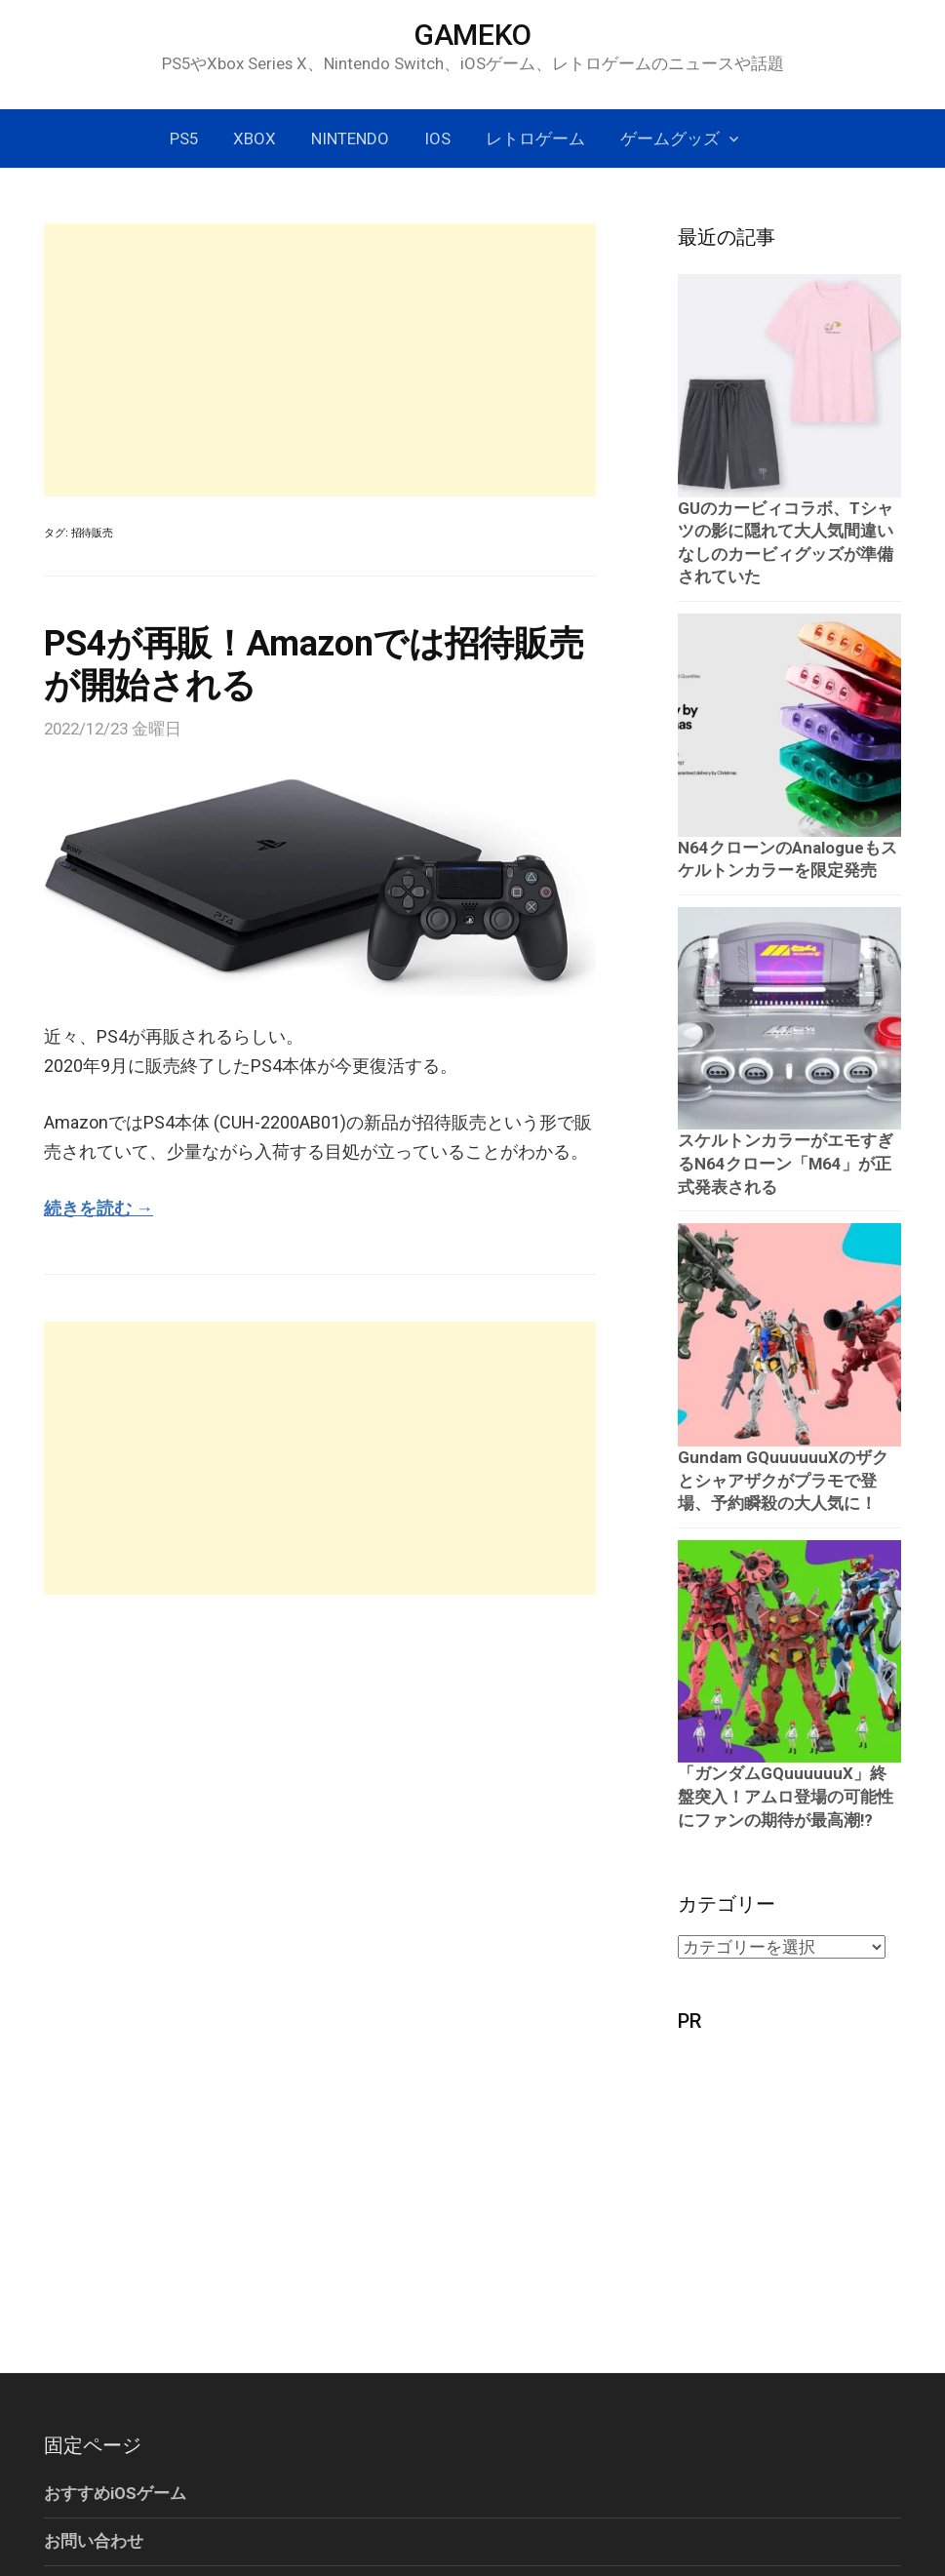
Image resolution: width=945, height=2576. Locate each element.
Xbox (254, 138)
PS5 (184, 138)
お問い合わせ (93, 2541)
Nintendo (350, 138)
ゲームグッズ (670, 138)
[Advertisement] (320, 359)
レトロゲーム (535, 138)
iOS (437, 138)
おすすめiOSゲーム (115, 2493)
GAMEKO (472, 35)
